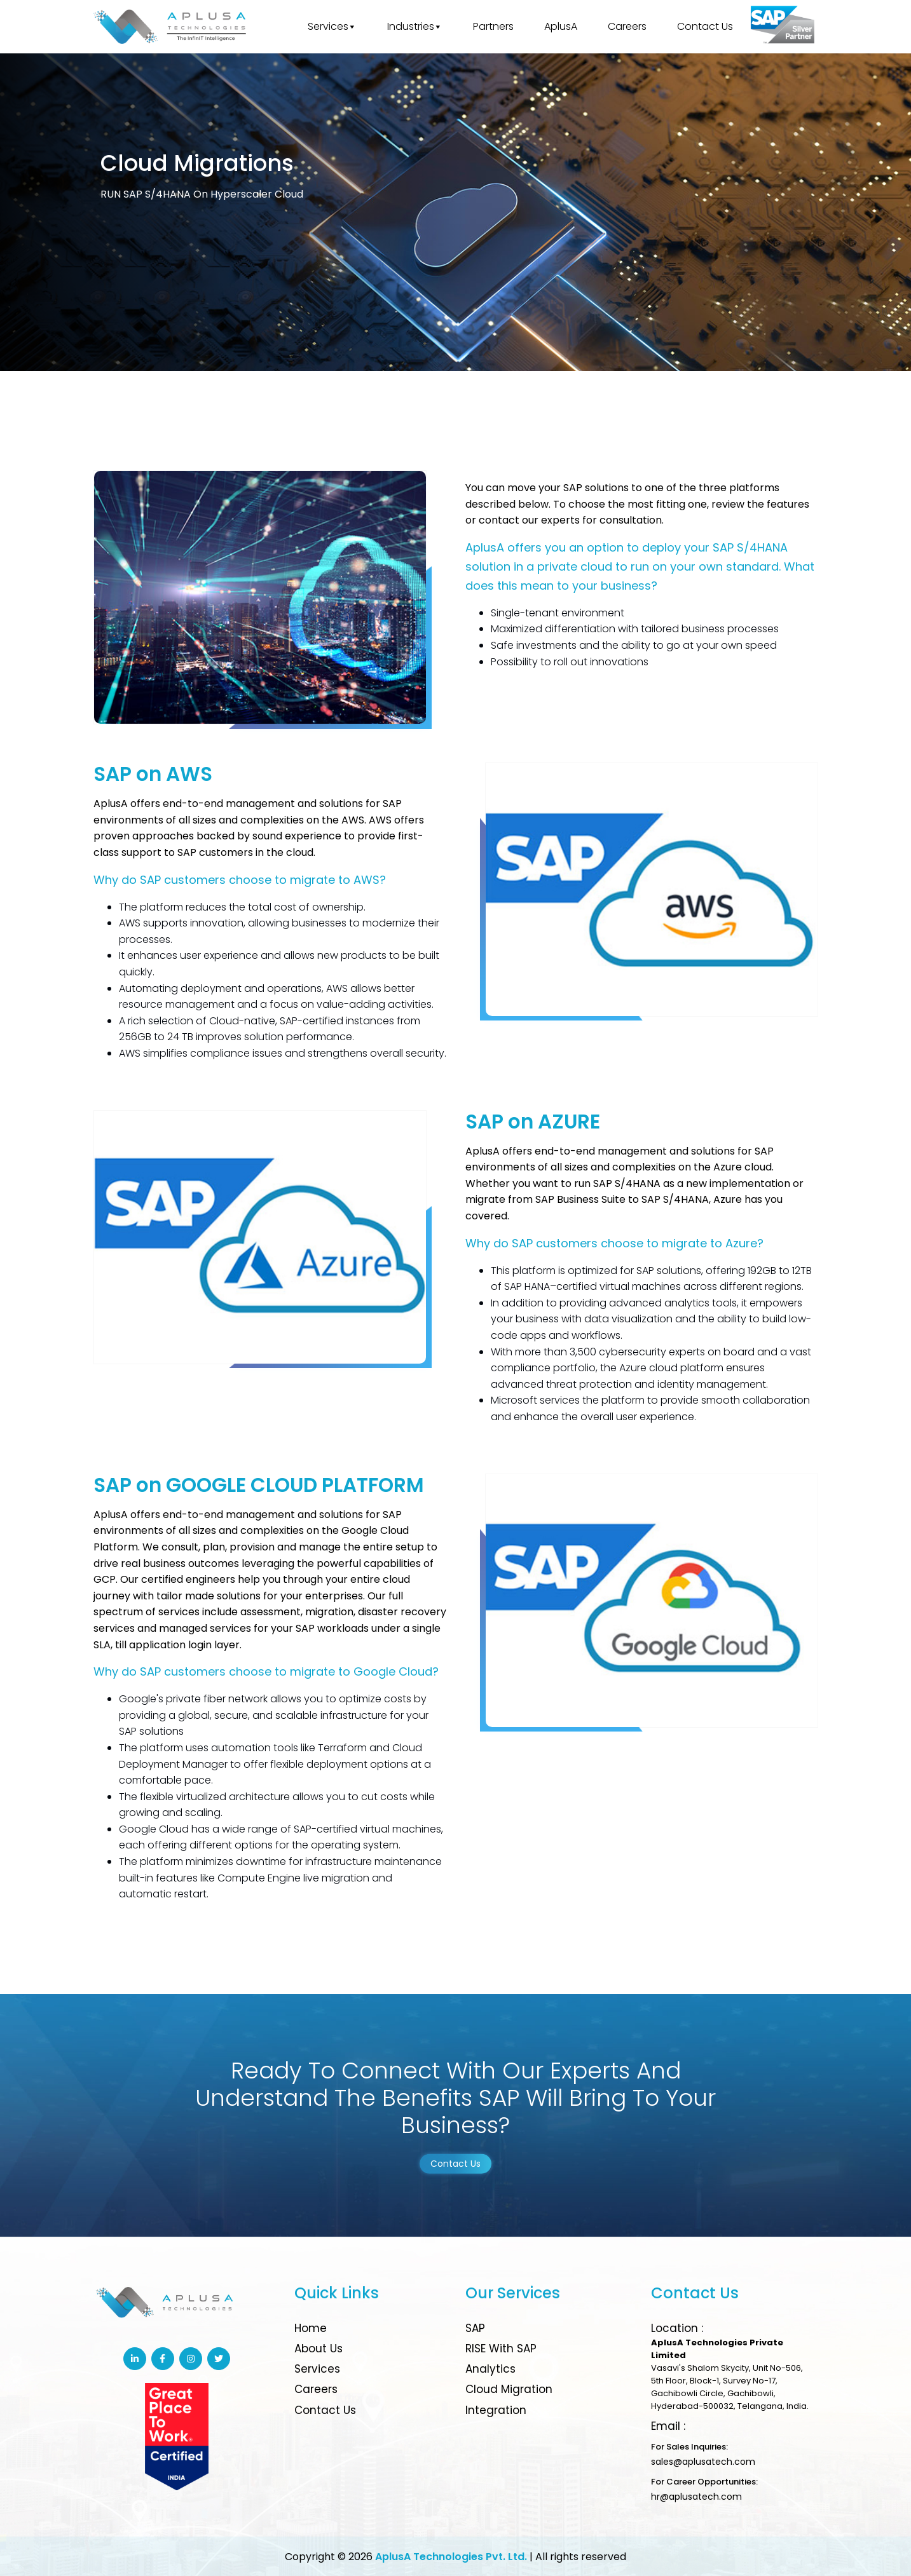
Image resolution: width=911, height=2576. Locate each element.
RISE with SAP (501, 2348)
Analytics (490, 2368)
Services (332, 26)
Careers (627, 26)
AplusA (560, 26)
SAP (475, 2328)
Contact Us (705, 26)
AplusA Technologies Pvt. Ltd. (451, 2556)
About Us (318, 2348)
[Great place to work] (783, 26)
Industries (414, 26)
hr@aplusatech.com (696, 2496)
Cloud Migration (508, 2389)
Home (310, 2328)
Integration (495, 2410)
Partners (493, 26)
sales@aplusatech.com (703, 2461)
